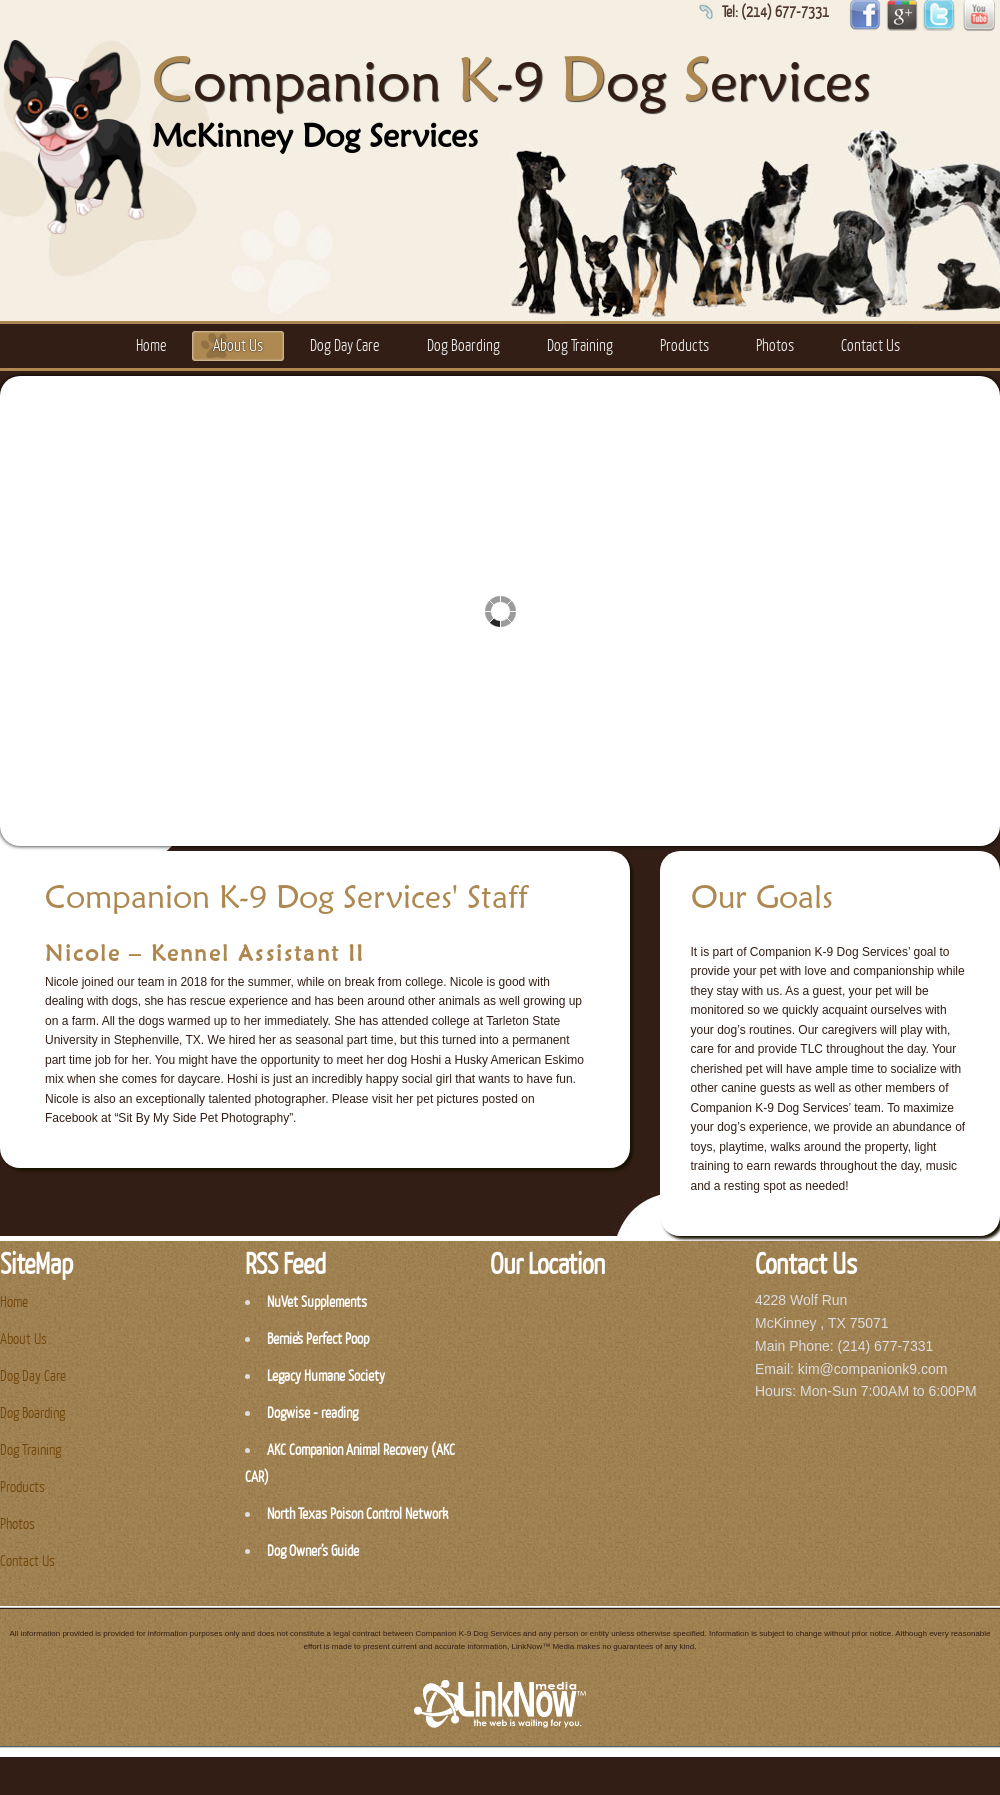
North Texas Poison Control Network (357, 1514)
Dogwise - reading (312, 1413)
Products (684, 346)
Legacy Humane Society (326, 1376)
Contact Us (870, 346)
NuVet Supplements (317, 1302)
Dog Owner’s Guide (313, 1551)
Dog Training (580, 346)
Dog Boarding (463, 346)
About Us (238, 346)
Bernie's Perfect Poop (318, 1339)
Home (151, 346)
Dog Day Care (344, 346)
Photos (775, 346)
